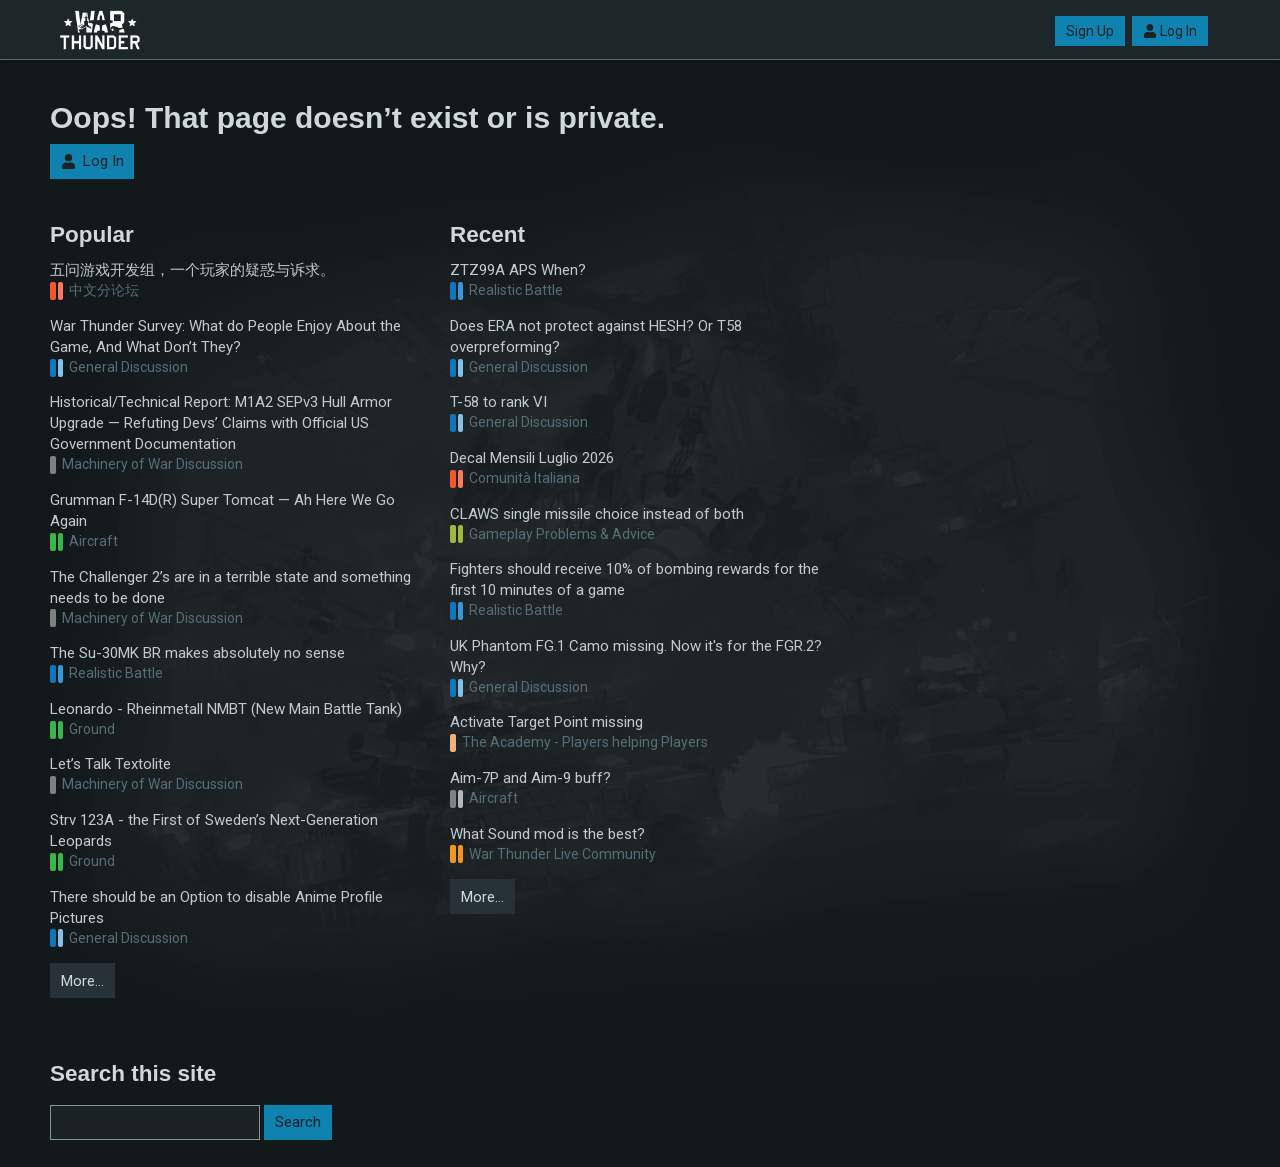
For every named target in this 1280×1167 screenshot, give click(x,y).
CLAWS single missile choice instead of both (597, 514)
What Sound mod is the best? (547, 834)
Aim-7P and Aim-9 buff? (530, 778)
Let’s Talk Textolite (110, 764)
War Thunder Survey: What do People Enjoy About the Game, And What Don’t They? (225, 336)
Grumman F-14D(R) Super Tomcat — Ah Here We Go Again (222, 510)
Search (298, 1122)
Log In (1170, 31)
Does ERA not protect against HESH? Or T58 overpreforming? (596, 336)
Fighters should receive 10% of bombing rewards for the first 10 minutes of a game (634, 579)
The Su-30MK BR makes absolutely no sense (197, 653)
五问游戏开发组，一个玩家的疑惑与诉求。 (192, 270)
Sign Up (1090, 31)
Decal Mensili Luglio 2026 (532, 458)
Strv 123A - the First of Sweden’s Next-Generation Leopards (214, 830)
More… (82, 981)
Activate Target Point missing (546, 722)
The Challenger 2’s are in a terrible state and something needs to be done (230, 587)
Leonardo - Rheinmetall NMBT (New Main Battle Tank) (226, 709)
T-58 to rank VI (498, 402)
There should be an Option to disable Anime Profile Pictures (216, 907)
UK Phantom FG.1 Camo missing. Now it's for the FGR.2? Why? (636, 656)
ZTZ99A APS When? (518, 270)
